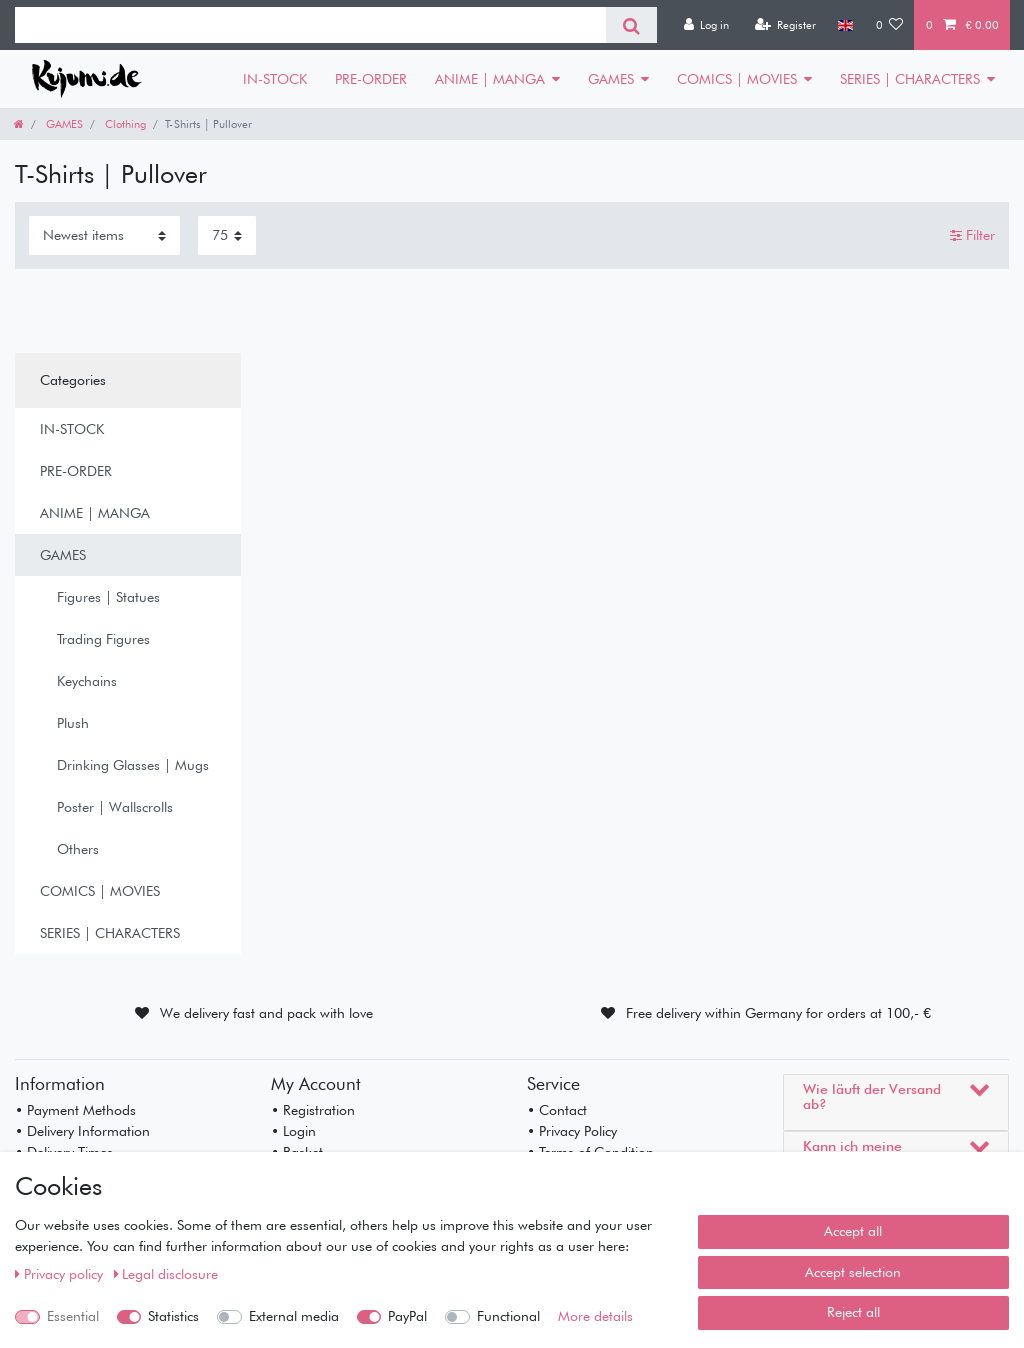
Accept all (853, 1231)
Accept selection (853, 1272)
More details (595, 1316)
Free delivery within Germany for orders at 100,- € (778, 1013)
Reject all (853, 1312)
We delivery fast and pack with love (266, 1013)
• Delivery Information (82, 1131)
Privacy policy (61, 1274)
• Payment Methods (75, 1110)
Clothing (124, 124)
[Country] (845, 25)
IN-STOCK (275, 79)
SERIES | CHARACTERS (910, 79)
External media (294, 1316)
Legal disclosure (166, 1274)
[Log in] (706, 25)
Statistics (173, 1316)
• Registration (313, 1110)
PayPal (407, 1316)
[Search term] (310, 25)
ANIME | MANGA (490, 79)
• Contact (557, 1110)
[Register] (785, 25)
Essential (73, 1316)
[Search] (631, 25)
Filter (972, 235)
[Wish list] (890, 25)
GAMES (611, 79)
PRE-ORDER (371, 79)
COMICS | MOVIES (737, 79)
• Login (293, 1131)
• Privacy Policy (572, 1131)
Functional (508, 1316)
